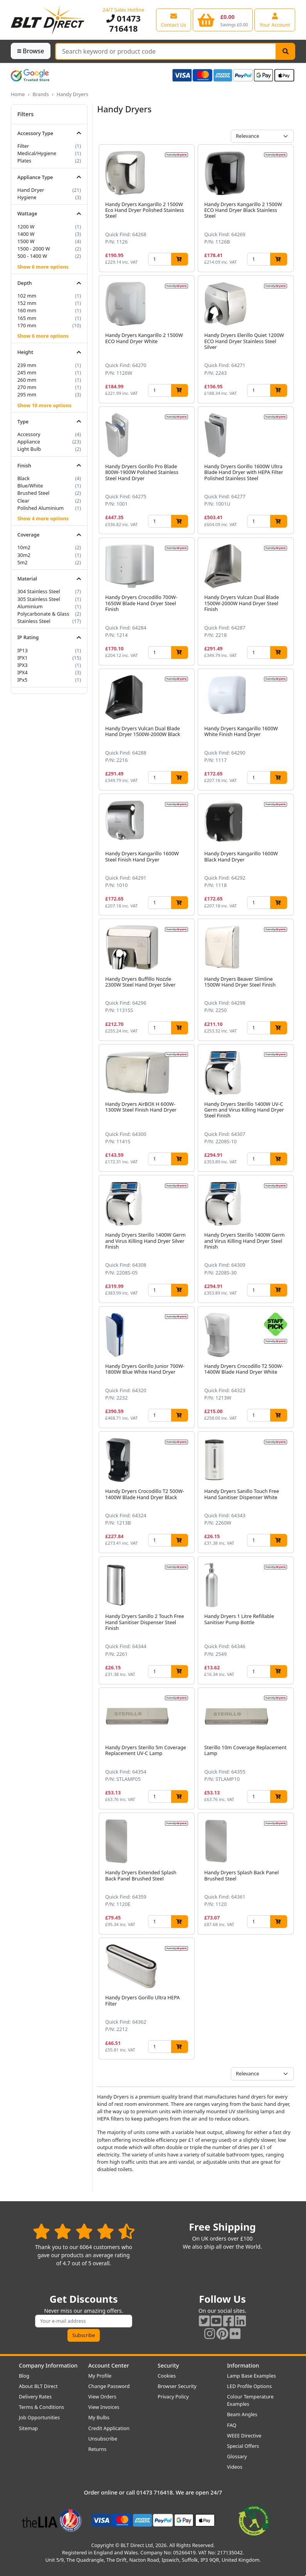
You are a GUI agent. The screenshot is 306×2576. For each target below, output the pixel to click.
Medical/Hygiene (36, 153)
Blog (24, 2375)
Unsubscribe (102, 2438)
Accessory (28, 434)
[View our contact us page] (173, 19)
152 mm (26, 303)
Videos (234, 2466)
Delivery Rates (35, 2396)
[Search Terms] (165, 51)
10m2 (23, 547)
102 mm (26, 295)
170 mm (26, 325)
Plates (24, 160)
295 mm (26, 394)
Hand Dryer (30, 189)
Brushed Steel (33, 492)
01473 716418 (123, 23)
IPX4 (22, 672)
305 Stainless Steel (38, 599)
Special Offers (243, 2445)
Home (18, 94)
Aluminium (30, 606)
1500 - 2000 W (33, 248)
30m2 (23, 555)
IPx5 (22, 679)
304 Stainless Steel (38, 591)
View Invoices (103, 2406)
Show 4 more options (43, 518)
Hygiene (27, 197)
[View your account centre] (274, 19)
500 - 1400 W (32, 255)
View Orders (102, 2396)
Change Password (108, 2386)
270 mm (26, 387)
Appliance (28, 441)
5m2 (22, 562)
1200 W (26, 226)
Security (168, 2365)
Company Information (48, 2365)
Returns (97, 2449)
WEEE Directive (244, 2435)
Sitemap (28, 2428)
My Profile (99, 2375)
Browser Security (177, 2386)
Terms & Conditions (41, 2406)
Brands (40, 94)
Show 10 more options (44, 405)
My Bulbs (98, 2417)
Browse (30, 51)
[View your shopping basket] (223, 19)
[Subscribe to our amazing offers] (83, 2321)
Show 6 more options (43, 266)
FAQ (231, 2425)
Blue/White (30, 485)
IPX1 (22, 657)
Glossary (237, 2456)
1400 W (26, 233)
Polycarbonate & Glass (43, 613)
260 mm (26, 379)
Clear (23, 500)
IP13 (22, 650)
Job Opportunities (39, 2417)
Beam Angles (242, 2414)
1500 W (26, 241)
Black (23, 478)
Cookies (167, 2375)
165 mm (26, 318)
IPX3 (22, 665)
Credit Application (108, 2428)
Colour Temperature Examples (250, 2400)
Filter (23, 145)
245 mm (26, 372)
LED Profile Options (249, 2386)
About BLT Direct (38, 2386)
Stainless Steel (33, 621)
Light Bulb (29, 448)
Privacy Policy (173, 2396)
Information (243, 2365)
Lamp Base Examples (251, 2375)
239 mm (26, 365)
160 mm (26, 310)
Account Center (108, 2365)
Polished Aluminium (40, 507)
